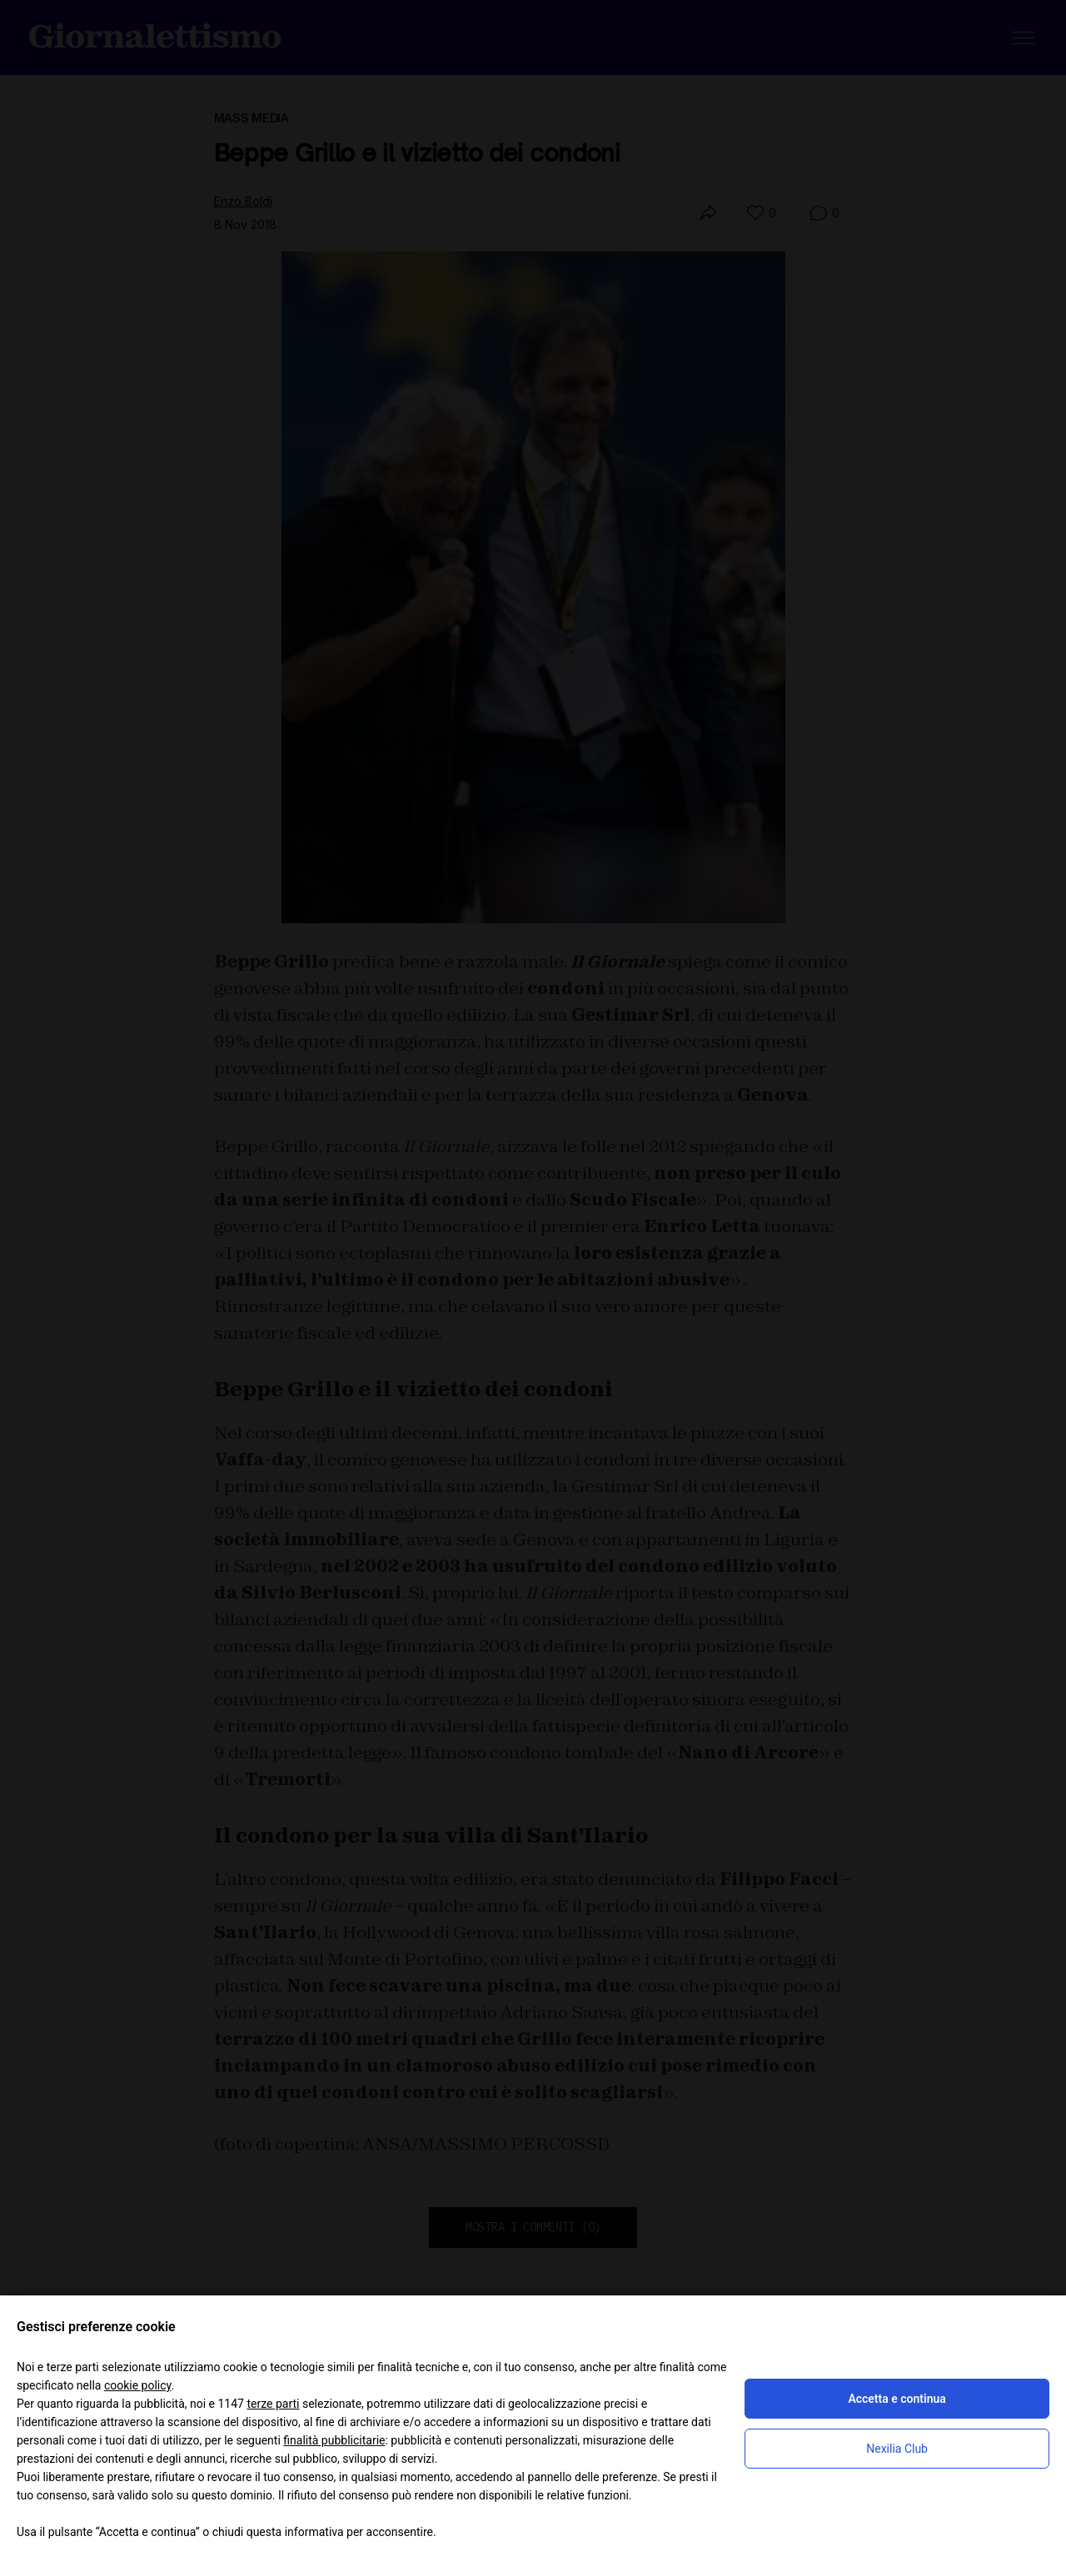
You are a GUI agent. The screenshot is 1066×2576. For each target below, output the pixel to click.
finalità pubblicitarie (334, 2440)
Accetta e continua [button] (896, 2398)
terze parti (273, 2403)
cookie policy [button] (138, 2385)
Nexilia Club (897, 2448)
